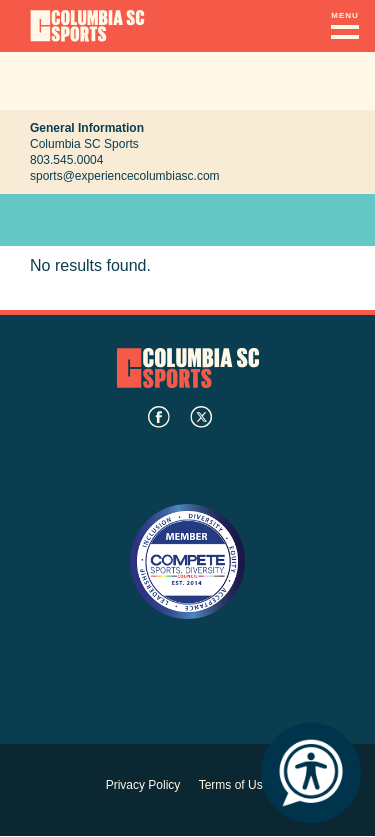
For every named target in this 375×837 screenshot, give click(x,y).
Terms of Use (234, 785)
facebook (159, 417)
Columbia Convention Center (87, 26)
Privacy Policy (143, 785)
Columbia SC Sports (188, 367)
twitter (201, 417)
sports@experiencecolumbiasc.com (125, 176)
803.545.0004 (66, 160)
